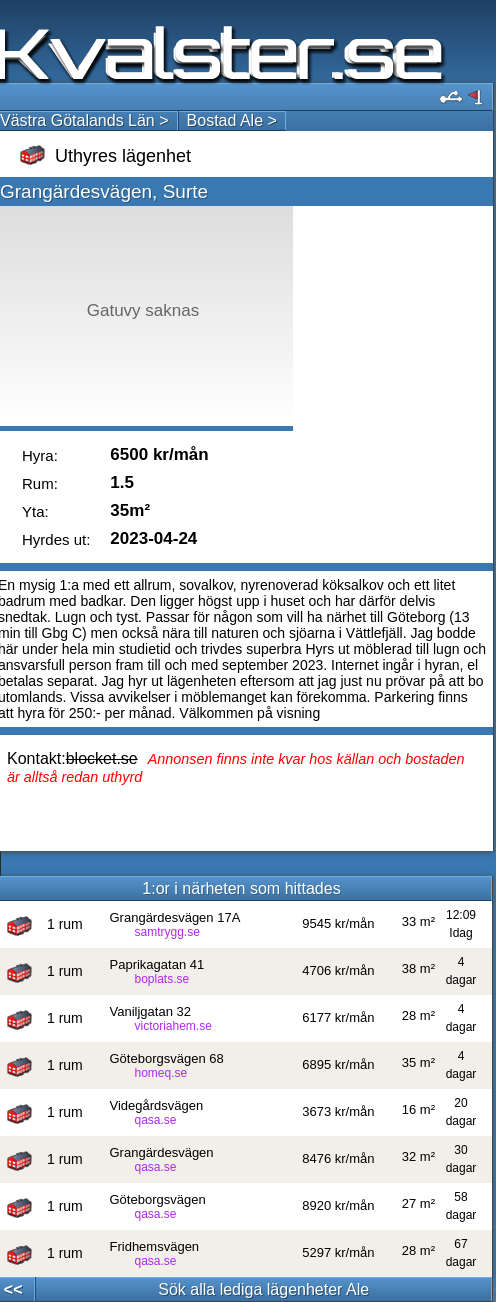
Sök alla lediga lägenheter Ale (263, 1289)
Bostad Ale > (232, 120)
